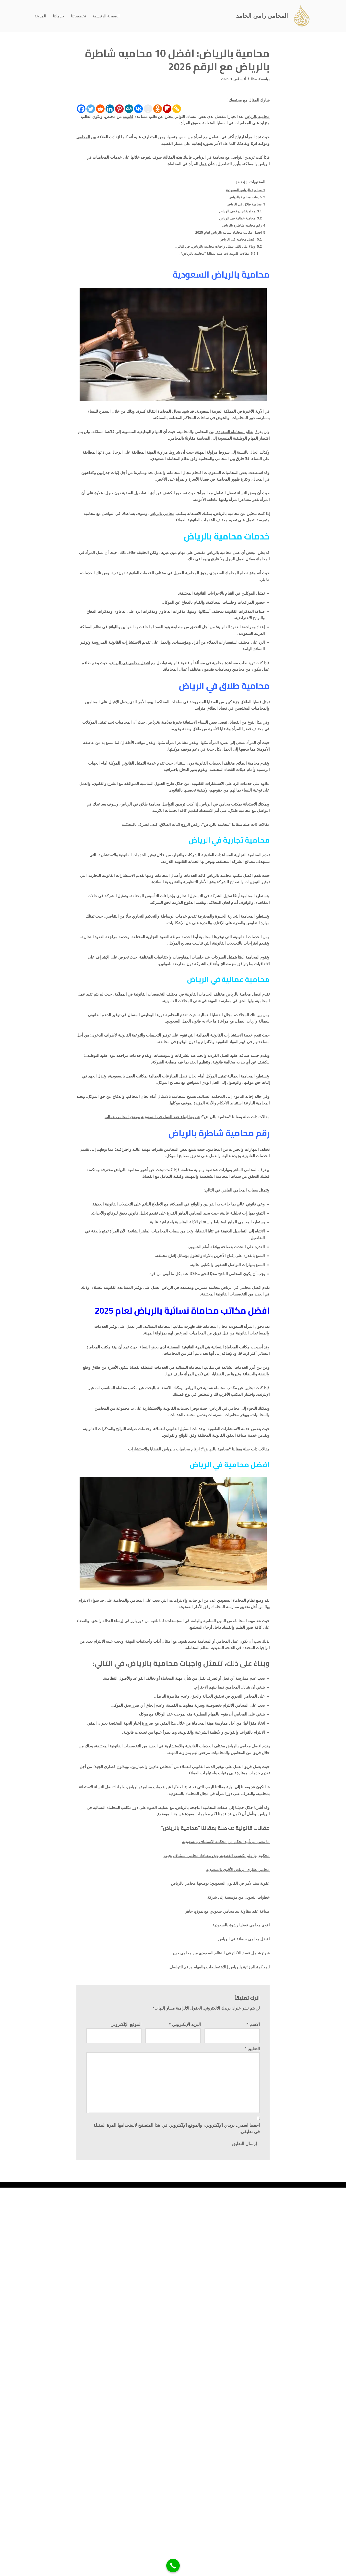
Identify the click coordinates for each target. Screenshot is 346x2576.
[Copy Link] (176, 113)
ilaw (252, 80)
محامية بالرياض (256, 122)
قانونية (111, 122)
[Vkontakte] (138, 113)
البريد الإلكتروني (185, 2383)
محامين (214, 771)
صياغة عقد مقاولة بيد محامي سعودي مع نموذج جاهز (222, 2255)
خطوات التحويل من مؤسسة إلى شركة (233, 2239)
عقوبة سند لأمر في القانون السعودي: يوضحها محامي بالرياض (214, 2222)
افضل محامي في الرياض (112, 762)
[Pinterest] (119, 113)
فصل (173, 1255)
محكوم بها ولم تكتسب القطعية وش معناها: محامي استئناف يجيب (210, 2190)
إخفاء (239, 202)
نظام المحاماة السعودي (230, 481)
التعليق (252, 2411)
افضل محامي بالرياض (240, 2059)
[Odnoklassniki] (157, 113)
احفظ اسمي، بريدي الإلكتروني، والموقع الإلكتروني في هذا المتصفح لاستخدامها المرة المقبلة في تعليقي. (176, 2515)
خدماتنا (60, 15)
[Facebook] (81, 113)
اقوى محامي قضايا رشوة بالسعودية (237, 2271)
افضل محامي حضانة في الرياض (240, 2287)
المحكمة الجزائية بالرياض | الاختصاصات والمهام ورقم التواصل (213, 2320)
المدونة (41, 15)
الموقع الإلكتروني (126, 2383)
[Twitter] (90, 113)
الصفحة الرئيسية (112, 15)
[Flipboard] (167, 113)
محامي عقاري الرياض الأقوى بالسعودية (234, 2206)
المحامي (241, 156)
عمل (168, 181)
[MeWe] (129, 113)
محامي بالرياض (148, 581)
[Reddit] (100, 113)
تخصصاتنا (81, 15)
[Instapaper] (148, 113)
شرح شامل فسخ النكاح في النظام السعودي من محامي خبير (214, 2303)
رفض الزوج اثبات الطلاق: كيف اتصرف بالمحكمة (146, 956)
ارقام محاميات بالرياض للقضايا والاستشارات (150, 1721)
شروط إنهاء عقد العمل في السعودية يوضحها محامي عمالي (137, 1305)
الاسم (253, 2383)
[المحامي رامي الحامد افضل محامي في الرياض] (274, 15)
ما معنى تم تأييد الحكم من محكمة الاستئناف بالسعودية (220, 2174)
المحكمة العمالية (205, 1280)
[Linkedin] (110, 113)
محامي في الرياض (208, 931)
